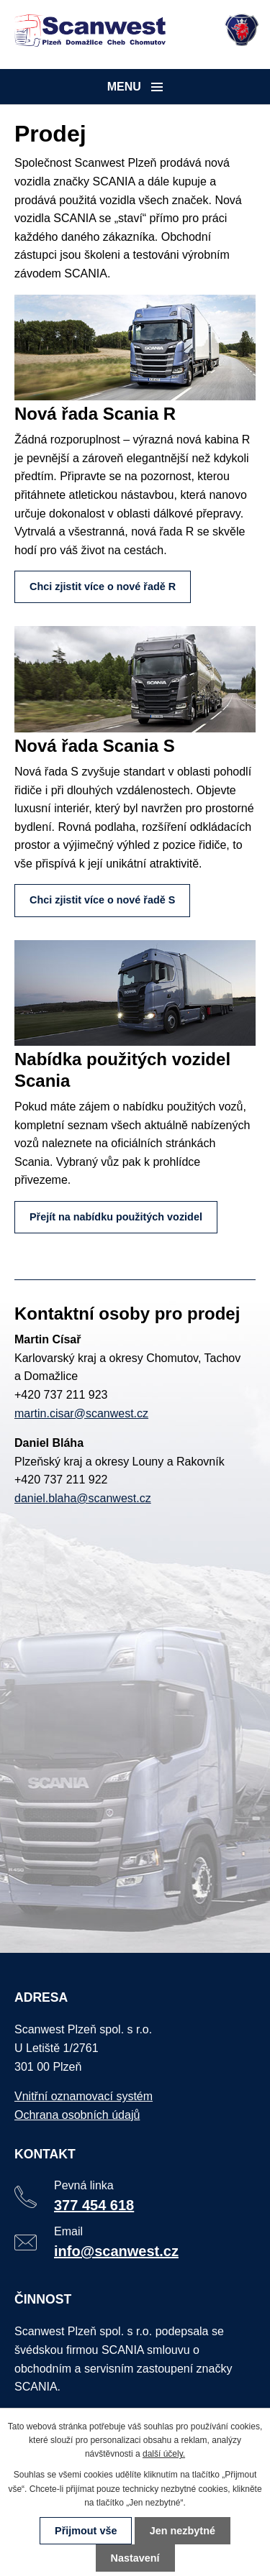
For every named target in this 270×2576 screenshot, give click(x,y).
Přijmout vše (86, 2530)
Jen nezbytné (182, 2530)
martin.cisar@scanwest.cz (81, 1413)
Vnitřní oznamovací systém (85, 2103)
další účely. (164, 2454)
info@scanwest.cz (117, 2254)
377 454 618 (95, 2209)
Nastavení (135, 2558)
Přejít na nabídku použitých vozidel (116, 1217)
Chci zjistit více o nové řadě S (102, 900)
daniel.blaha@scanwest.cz (82, 1498)
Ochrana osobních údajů (78, 2121)
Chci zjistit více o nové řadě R (103, 586)
